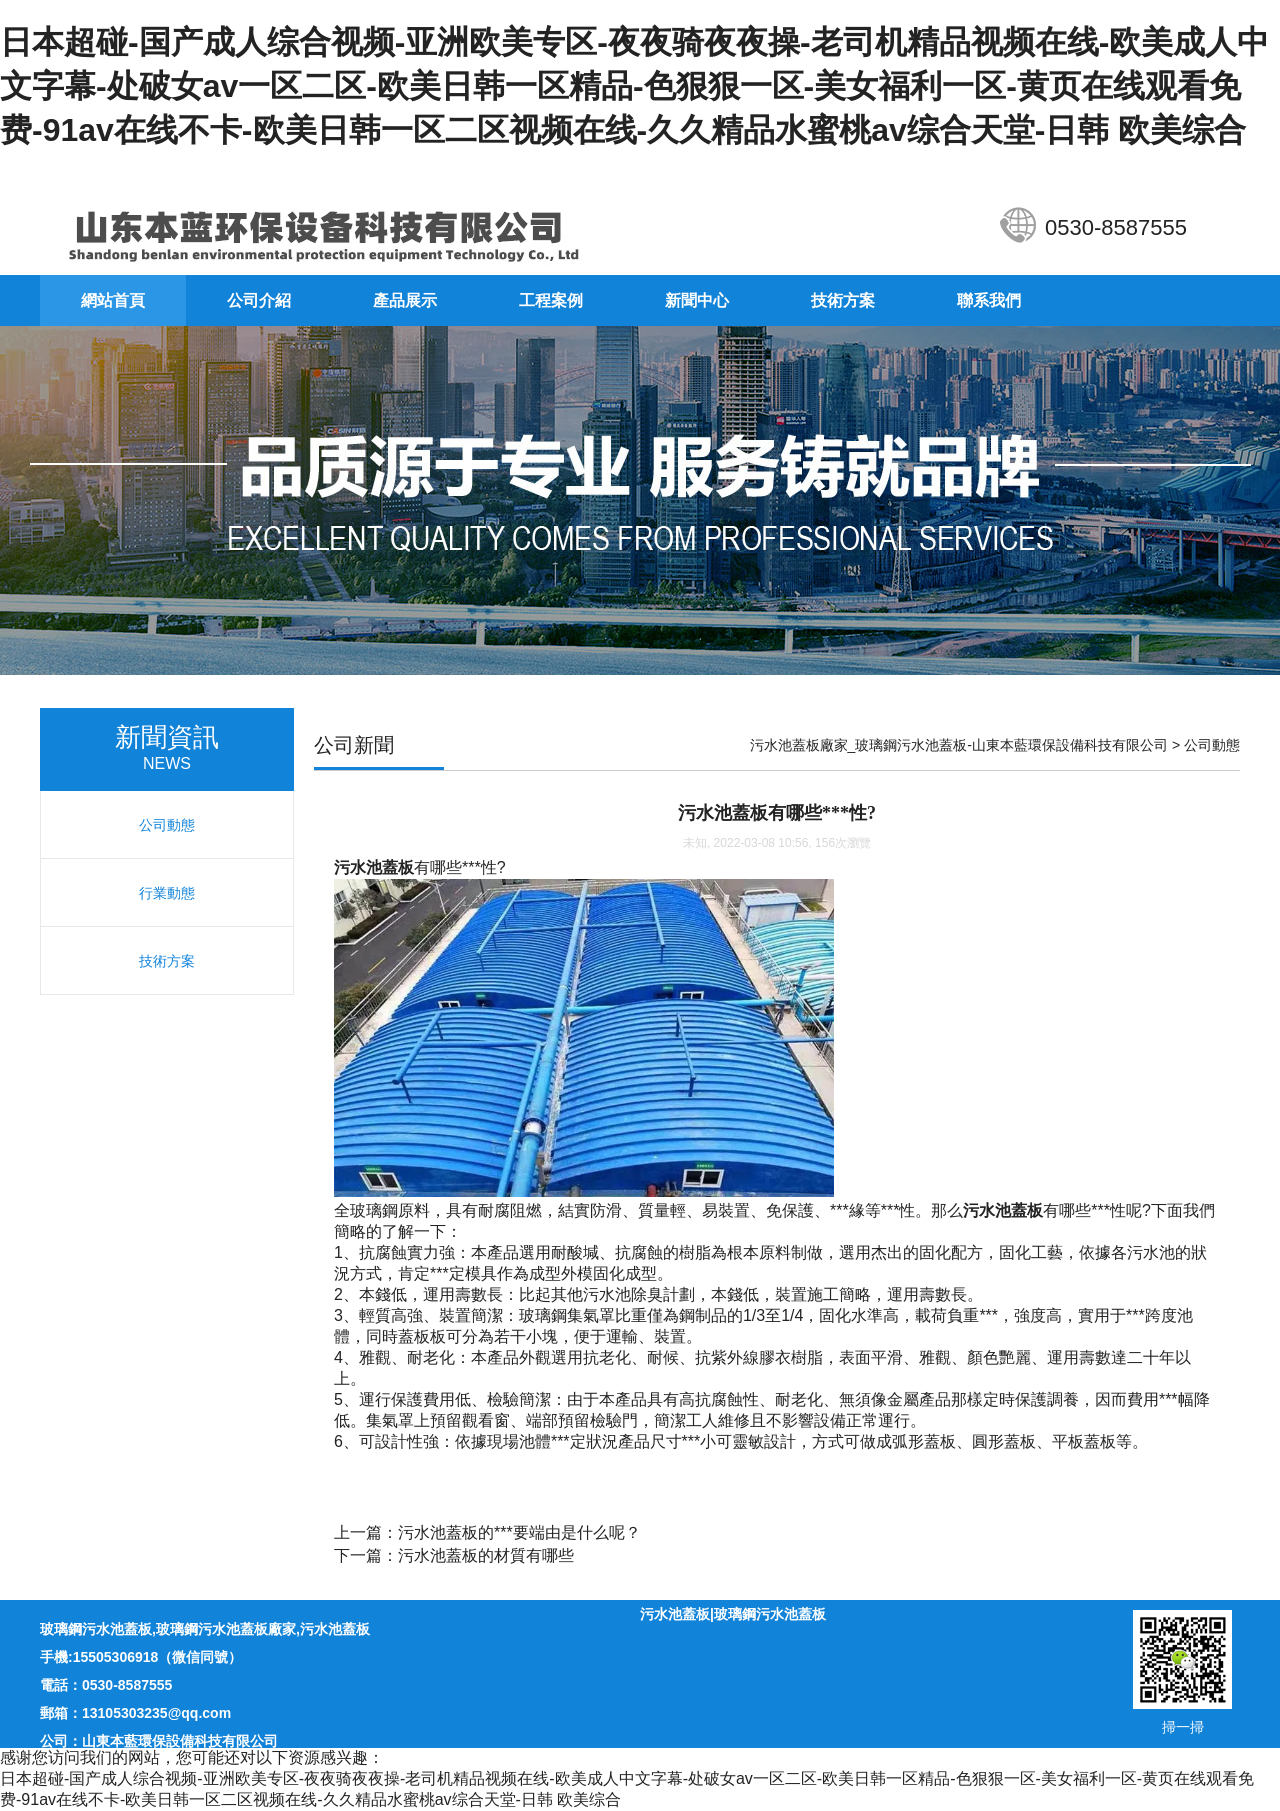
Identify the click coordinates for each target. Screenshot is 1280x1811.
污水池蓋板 (335, 1629)
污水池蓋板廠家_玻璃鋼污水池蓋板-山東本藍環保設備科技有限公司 (959, 745)
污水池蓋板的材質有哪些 (486, 1555)
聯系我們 (989, 300)
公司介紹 (259, 300)
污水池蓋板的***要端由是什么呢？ (519, 1532)
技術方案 (843, 300)
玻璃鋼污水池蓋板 (96, 1629)
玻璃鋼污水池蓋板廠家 (226, 1629)
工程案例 (551, 300)
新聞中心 (697, 300)
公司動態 (1212, 745)
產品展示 (405, 300)
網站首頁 (113, 300)
